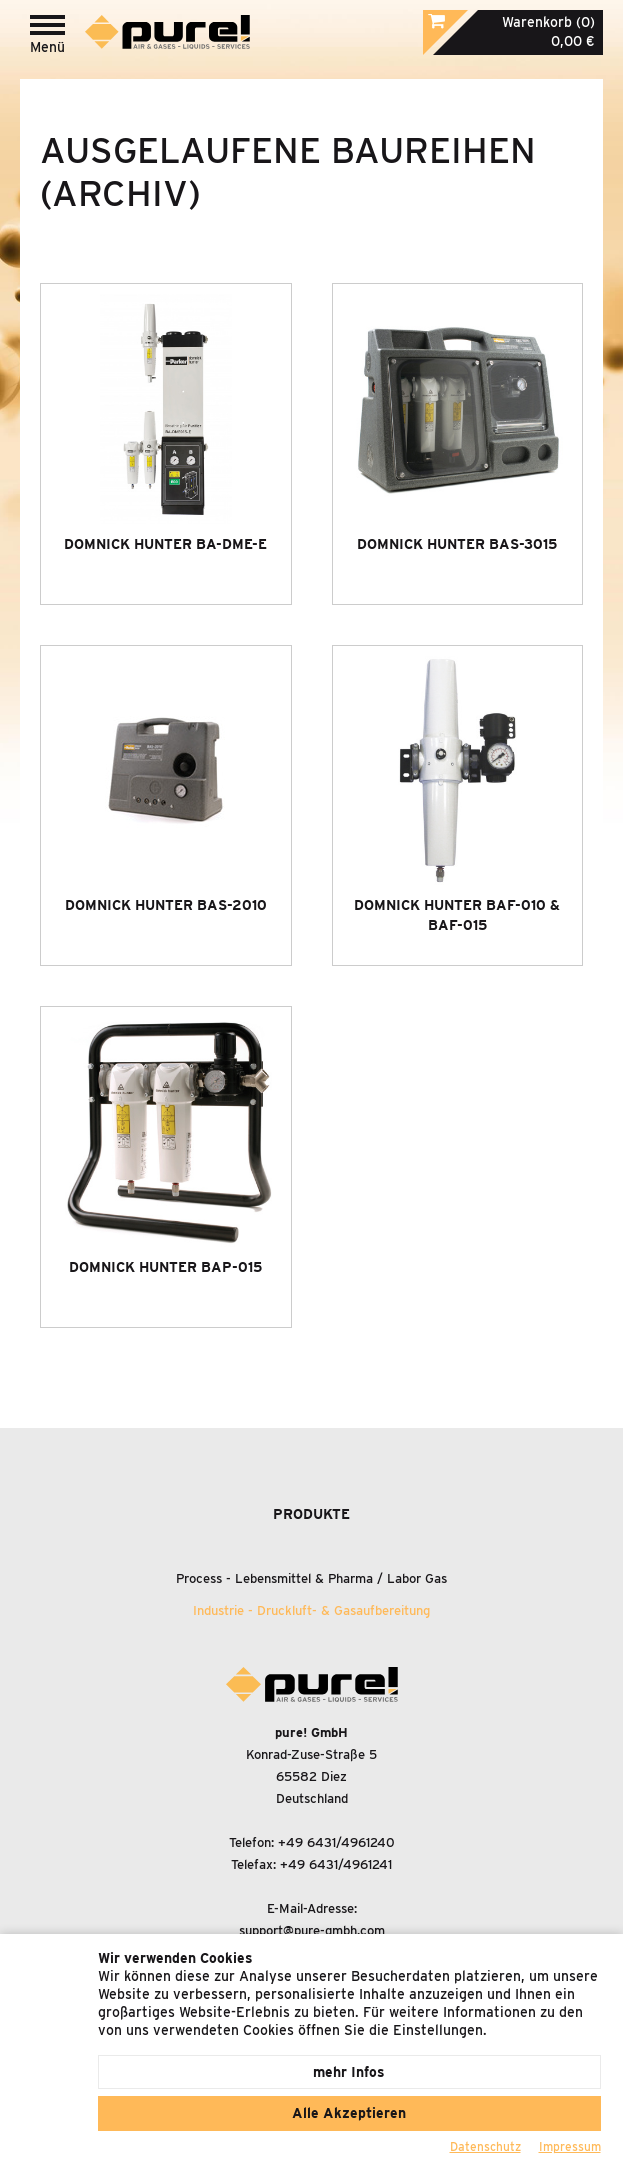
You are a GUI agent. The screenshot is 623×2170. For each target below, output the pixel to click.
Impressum (570, 2146)
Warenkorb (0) (548, 22)
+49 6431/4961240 (336, 1842)
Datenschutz (485, 2146)
